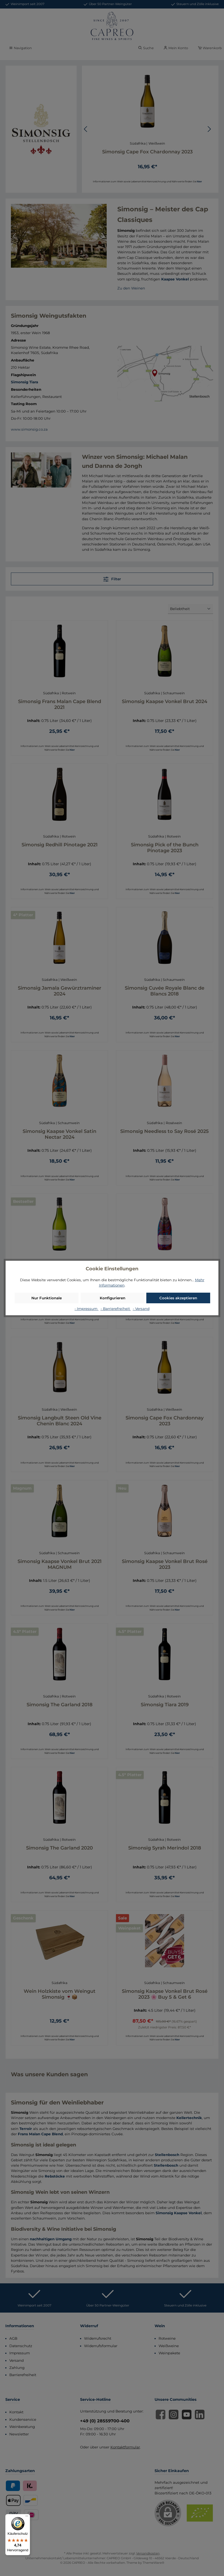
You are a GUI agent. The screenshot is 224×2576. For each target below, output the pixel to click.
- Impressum (86, 1308)
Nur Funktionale (46, 1298)
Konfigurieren (112, 1298)
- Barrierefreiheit (116, 1308)
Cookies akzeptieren (178, 1298)
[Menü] (27, 2517)
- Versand (141, 1308)
